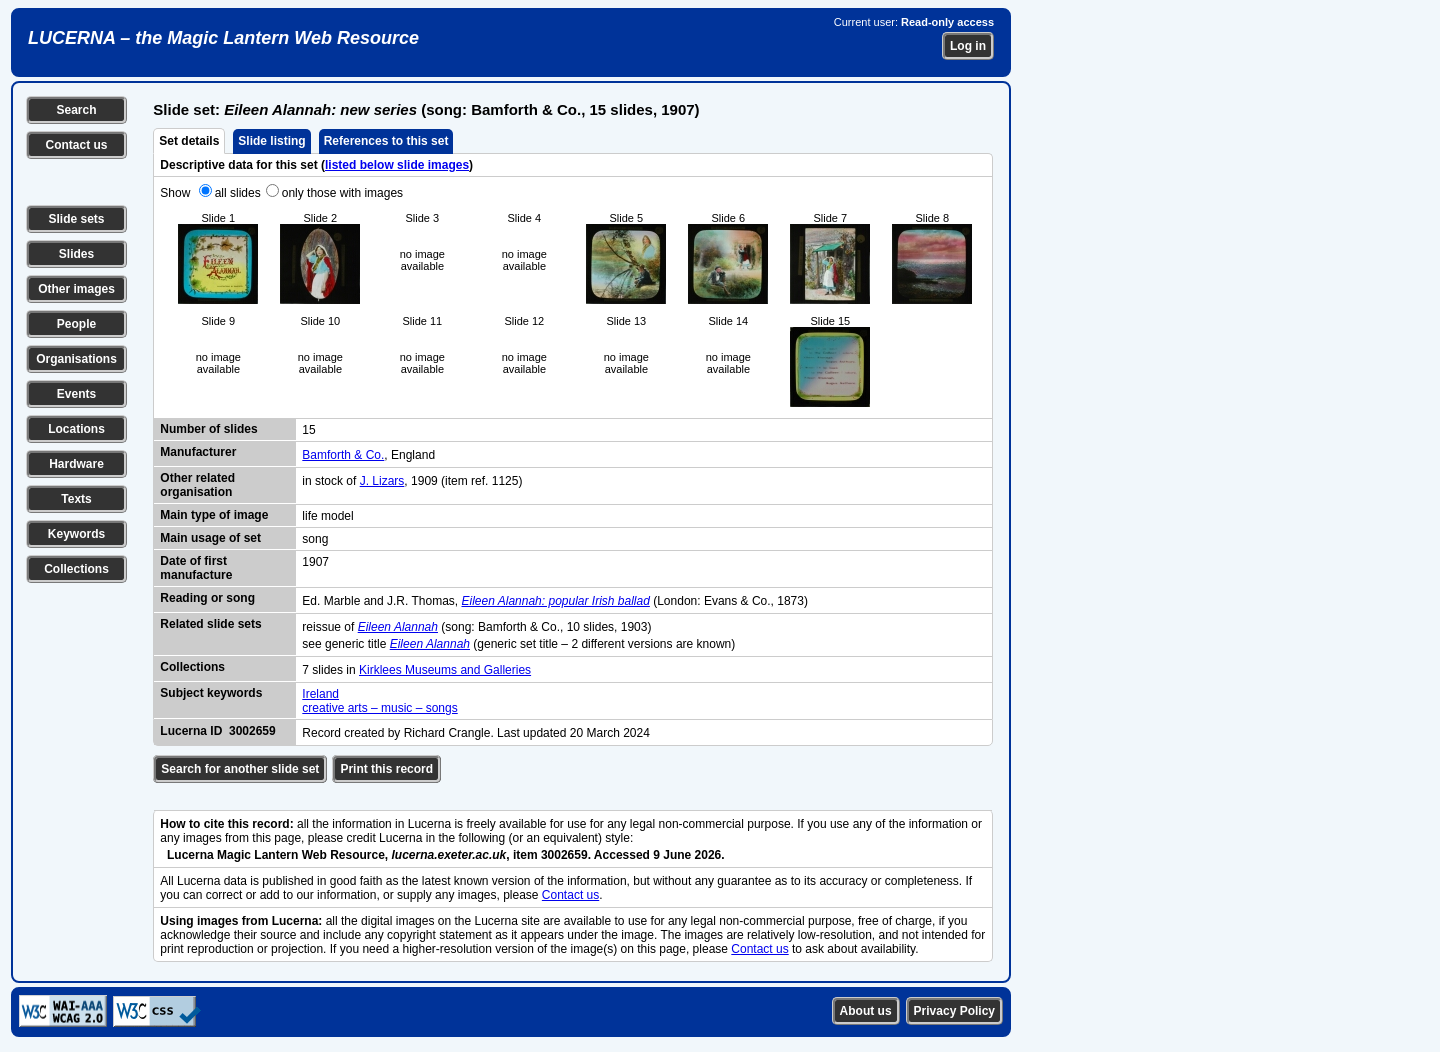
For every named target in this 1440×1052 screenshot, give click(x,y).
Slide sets (76, 219)
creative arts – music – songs (379, 708)
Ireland (320, 694)
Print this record (386, 769)
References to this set (386, 141)
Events (76, 394)
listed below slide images (397, 165)
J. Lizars (382, 481)
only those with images (342, 193)
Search (76, 110)
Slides (76, 254)
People (76, 324)
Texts (76, 499)
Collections (76, 569)
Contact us (76, 145)
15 (308, 430)
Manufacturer (198, 452)
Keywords (76, 534)
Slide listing (271, 141)
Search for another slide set (240, 769)
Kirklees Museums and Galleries (445, 670)
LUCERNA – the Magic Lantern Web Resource (223, 38)
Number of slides (208, 429)
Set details (189, 141)
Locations (76, 429)
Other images (76, 289)
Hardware (76, 464)
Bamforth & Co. (343, 455)
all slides (238, 193)
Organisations (76, 359)
